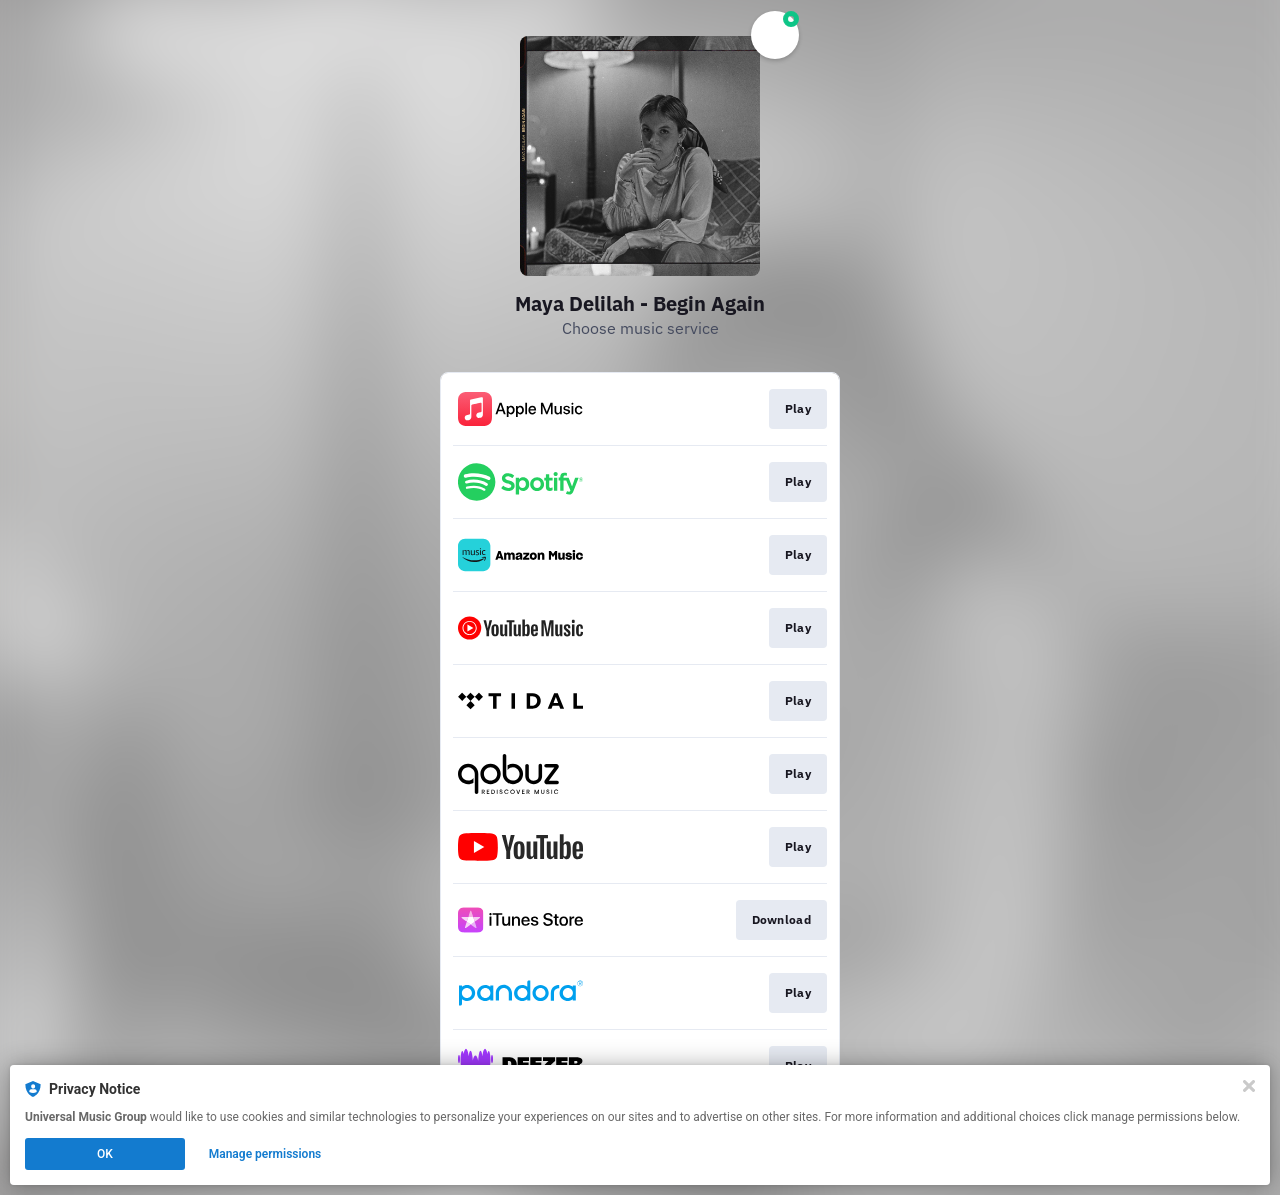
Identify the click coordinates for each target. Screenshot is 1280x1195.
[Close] (1249, 1086)
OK (105, 1154)
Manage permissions (265, 1154)
